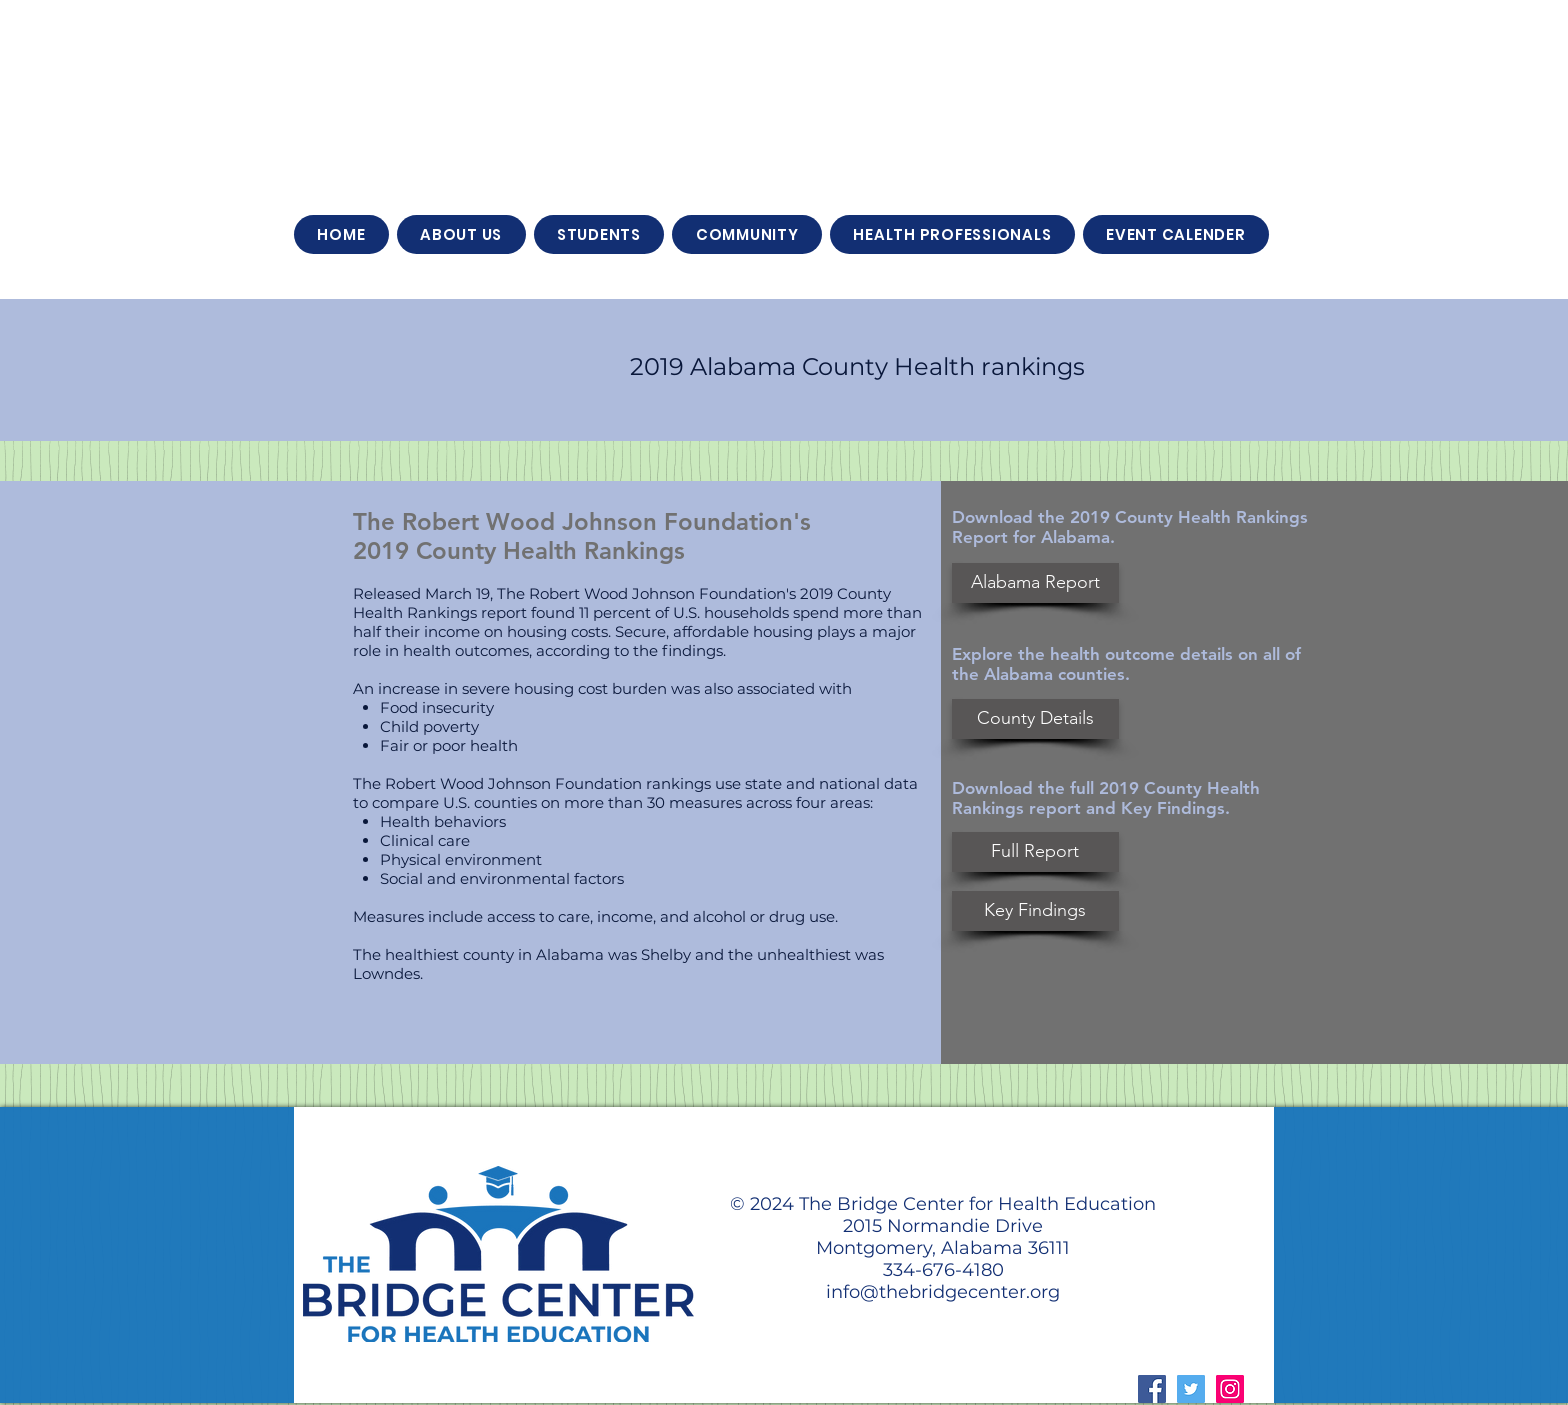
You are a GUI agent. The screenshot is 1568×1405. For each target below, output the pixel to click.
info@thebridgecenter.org (943, 1292)
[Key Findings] (1035, 911)
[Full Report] (1035, 852)
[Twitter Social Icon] (1191, 1389)
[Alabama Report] (1035, 583)
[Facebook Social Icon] (1152, 1389)
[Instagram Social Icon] (1230, 1389)
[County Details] (1035, 719)
